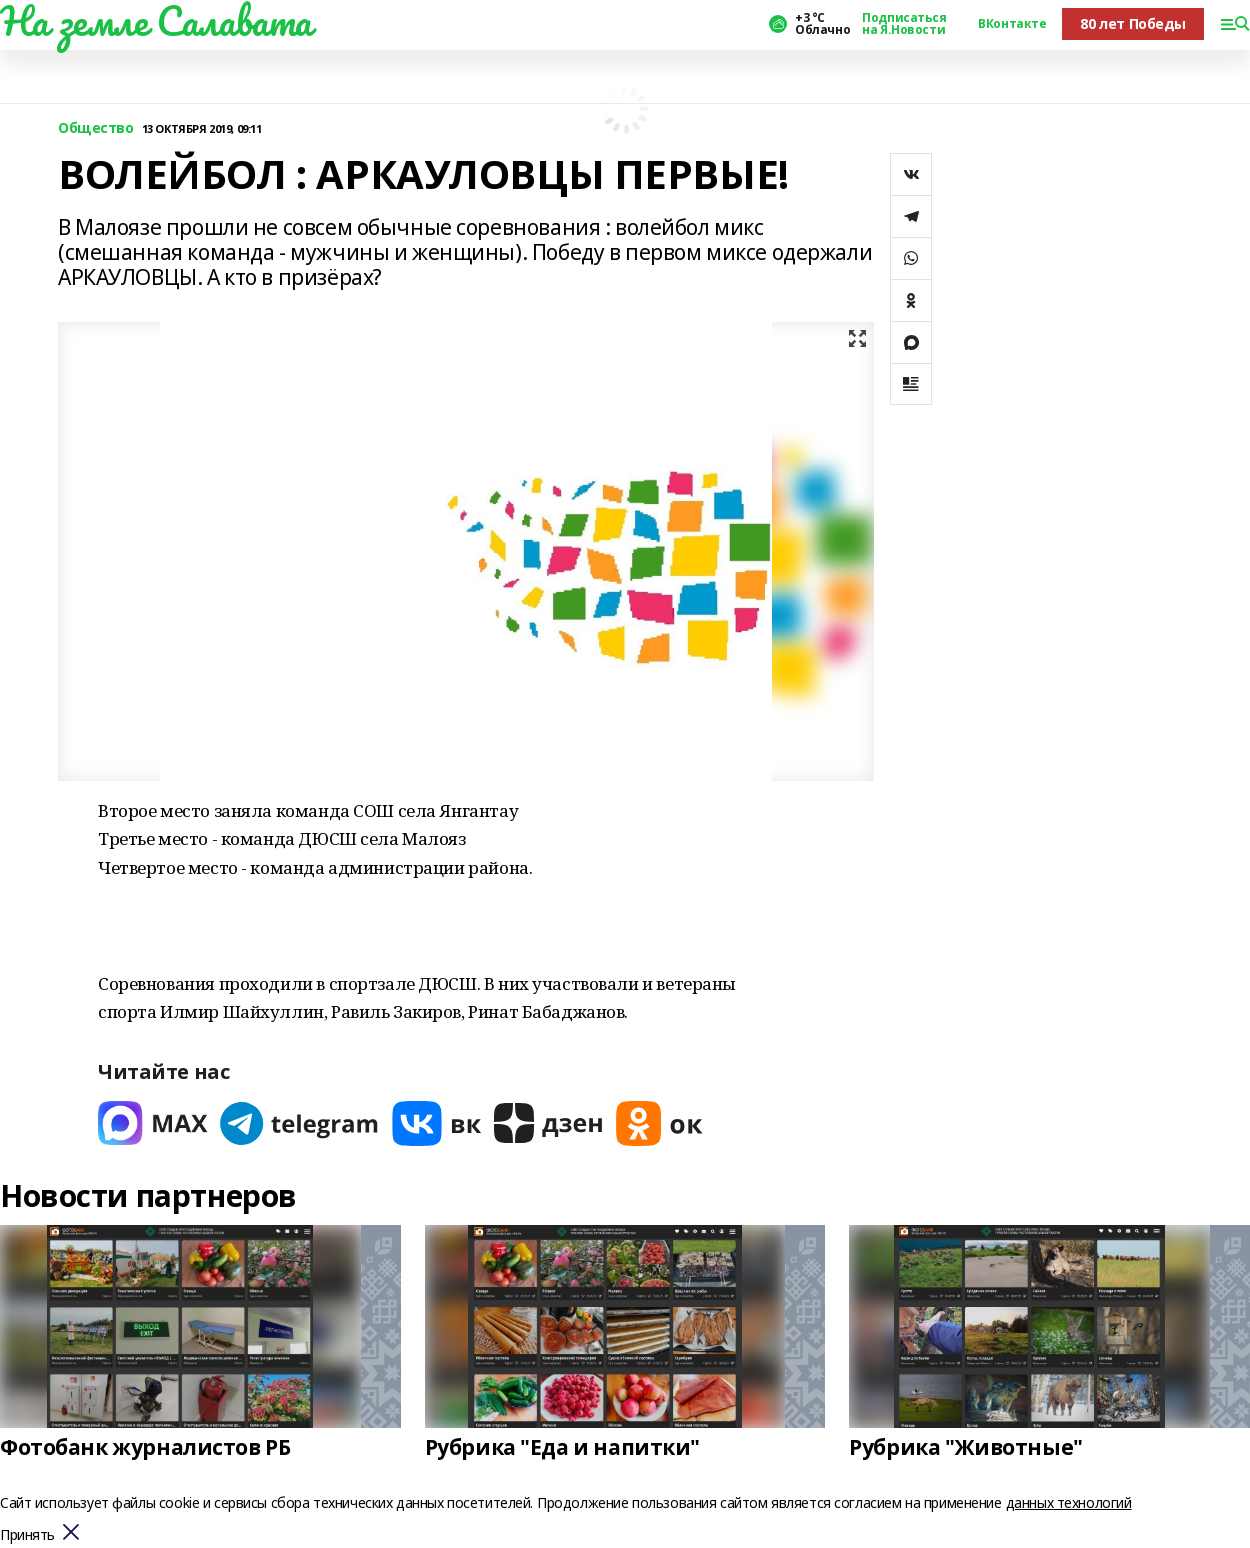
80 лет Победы (1133, 23)
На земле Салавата (156, 21)
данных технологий (1069, 1502)
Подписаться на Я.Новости (904, 24)
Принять (27, 1535)
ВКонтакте (1012, 24)
